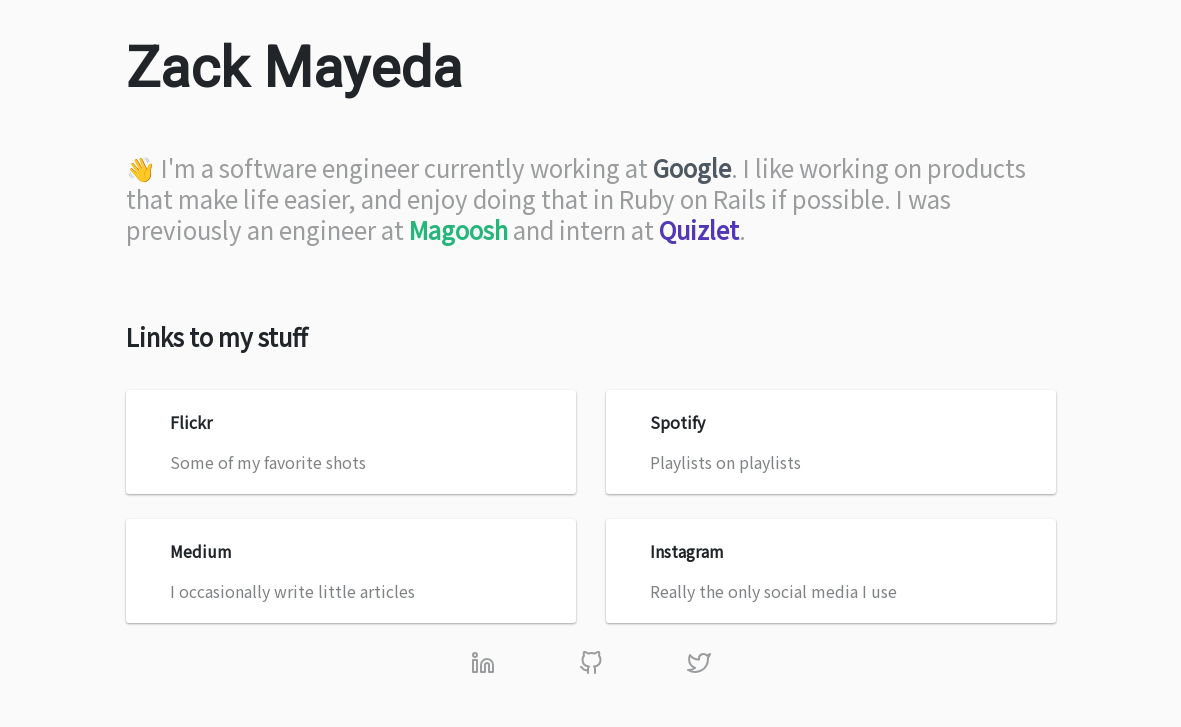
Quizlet (699, 229)
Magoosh (458, 229)
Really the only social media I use (833, 571)
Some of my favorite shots (353, 442)
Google (692, 167)
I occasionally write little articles (353, 571)
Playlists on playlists (833, 442)
